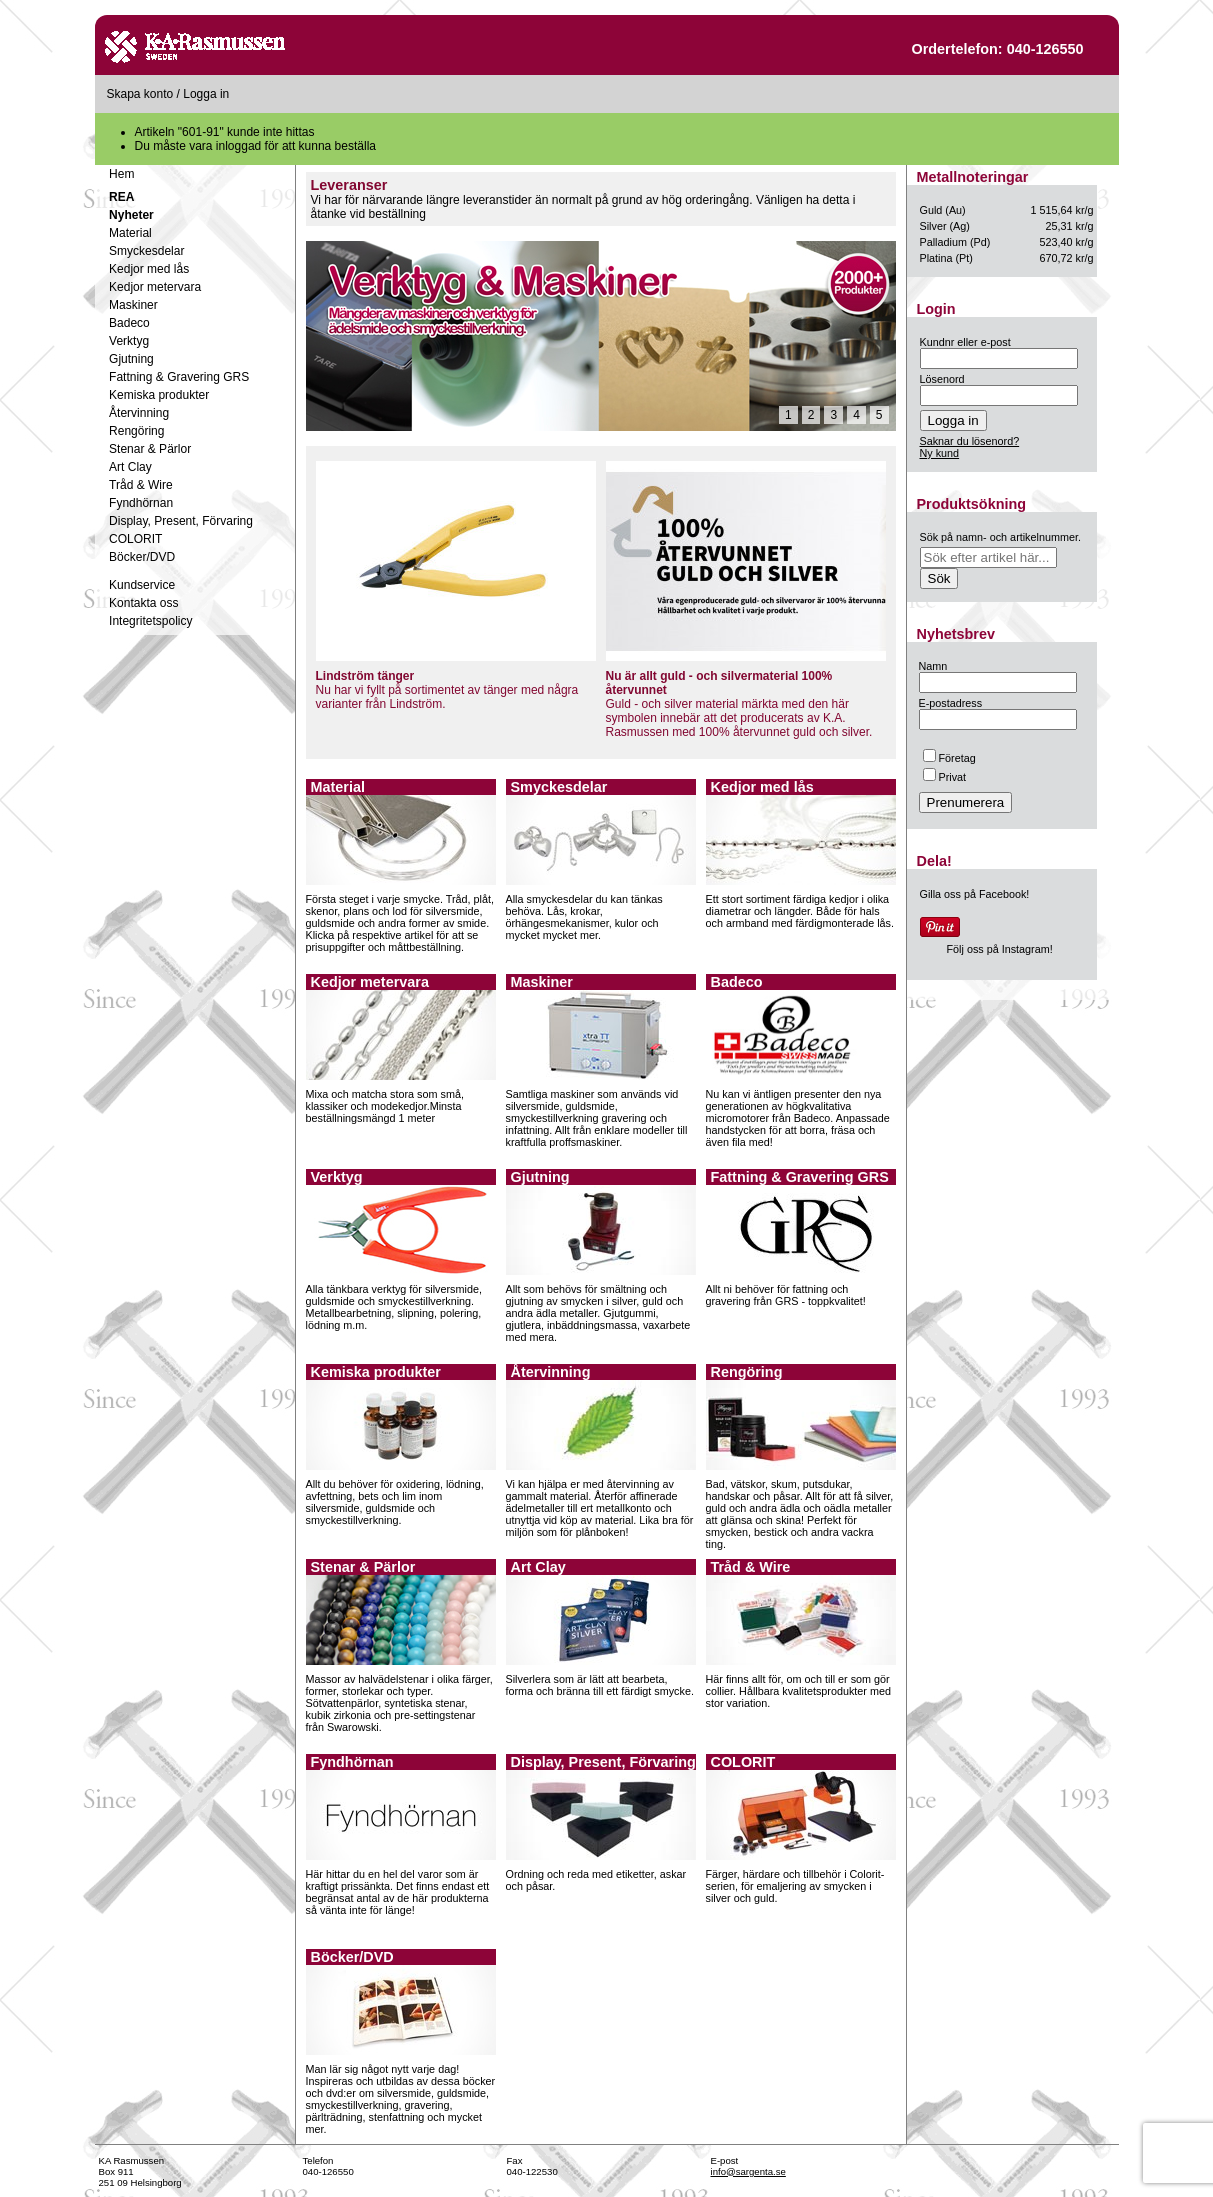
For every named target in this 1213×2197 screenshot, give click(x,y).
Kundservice (142, 585)
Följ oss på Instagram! (1000, 949)
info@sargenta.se (748, 2171)
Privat (945, 777)
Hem (121, 174)
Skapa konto (140, 94)
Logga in (206, 94)
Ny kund (940, 453)
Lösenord (942, 379)
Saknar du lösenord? (970, 441)
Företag (949, 758)
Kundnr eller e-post (965, 342)
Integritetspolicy (150, 621)
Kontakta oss (143, 603)
